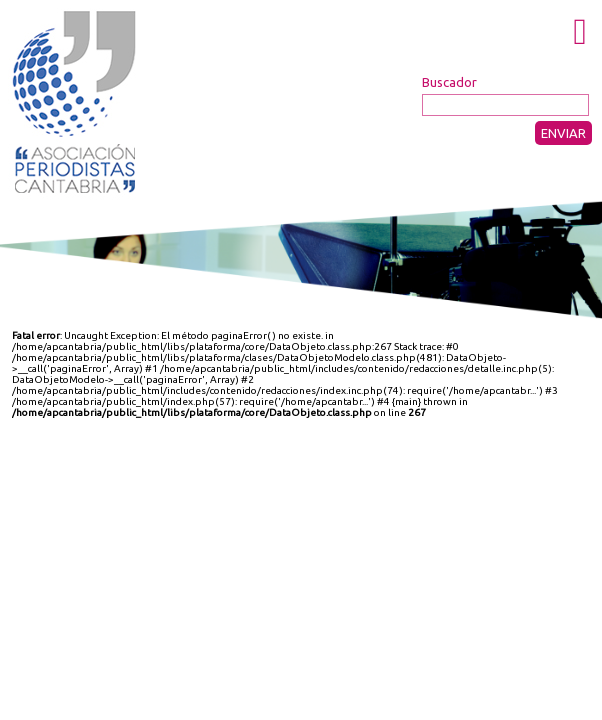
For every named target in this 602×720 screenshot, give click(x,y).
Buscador (449, 82)
